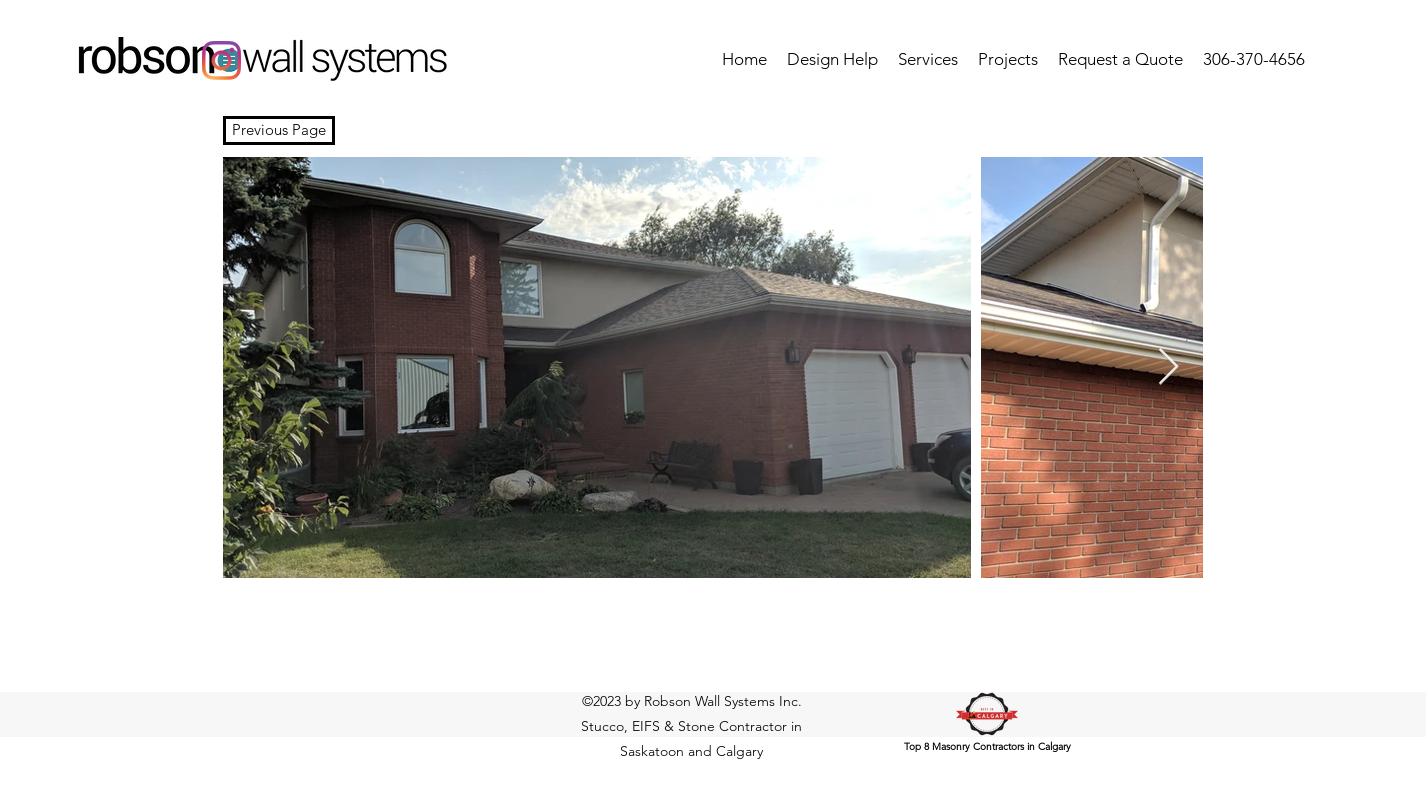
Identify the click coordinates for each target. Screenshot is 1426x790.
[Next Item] (1168, 367)
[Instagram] (221, 60)
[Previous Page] (279, 130)
